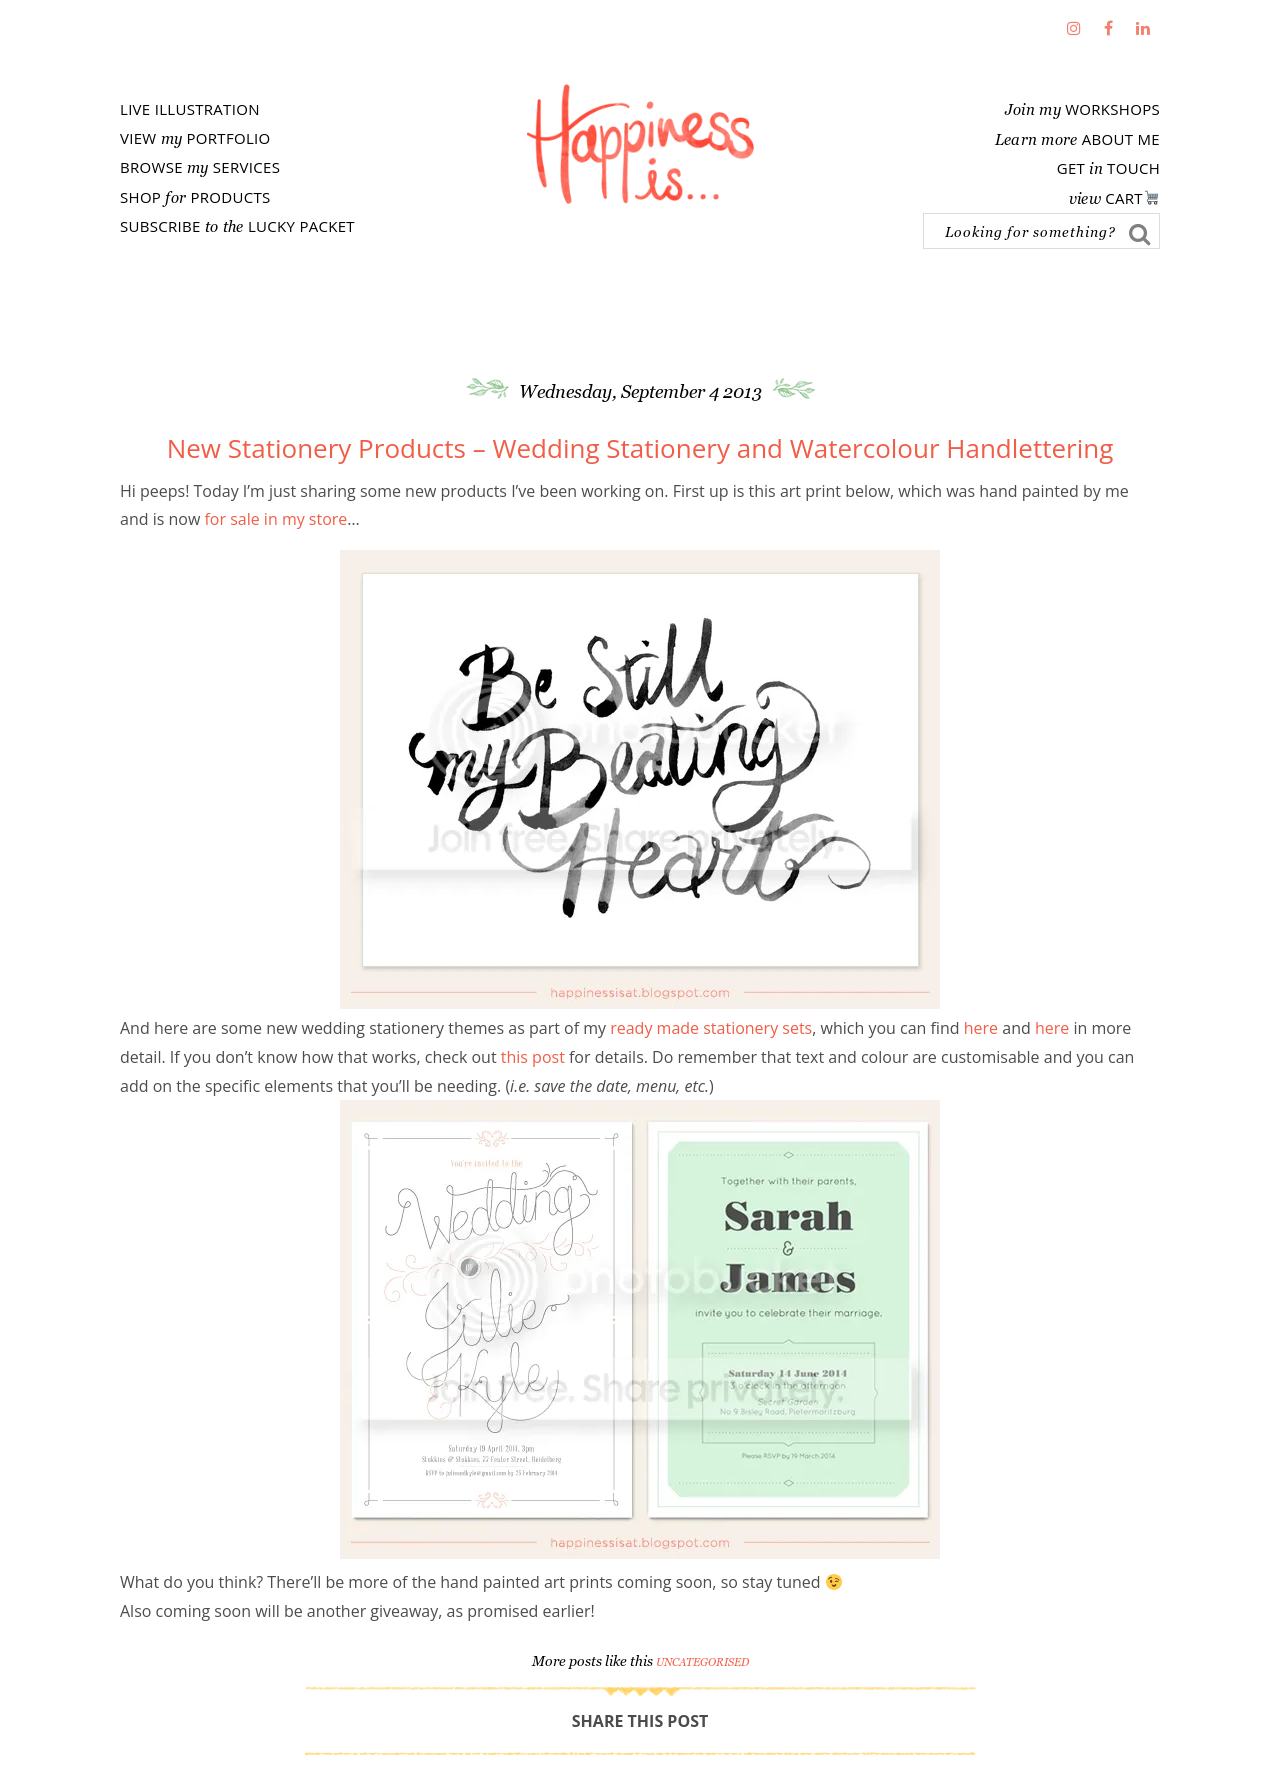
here (981, 1028)
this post (533, 1057)
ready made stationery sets (709, 1028)
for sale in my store (273, 519)
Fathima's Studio (640, 144)
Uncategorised (702, 1662)
